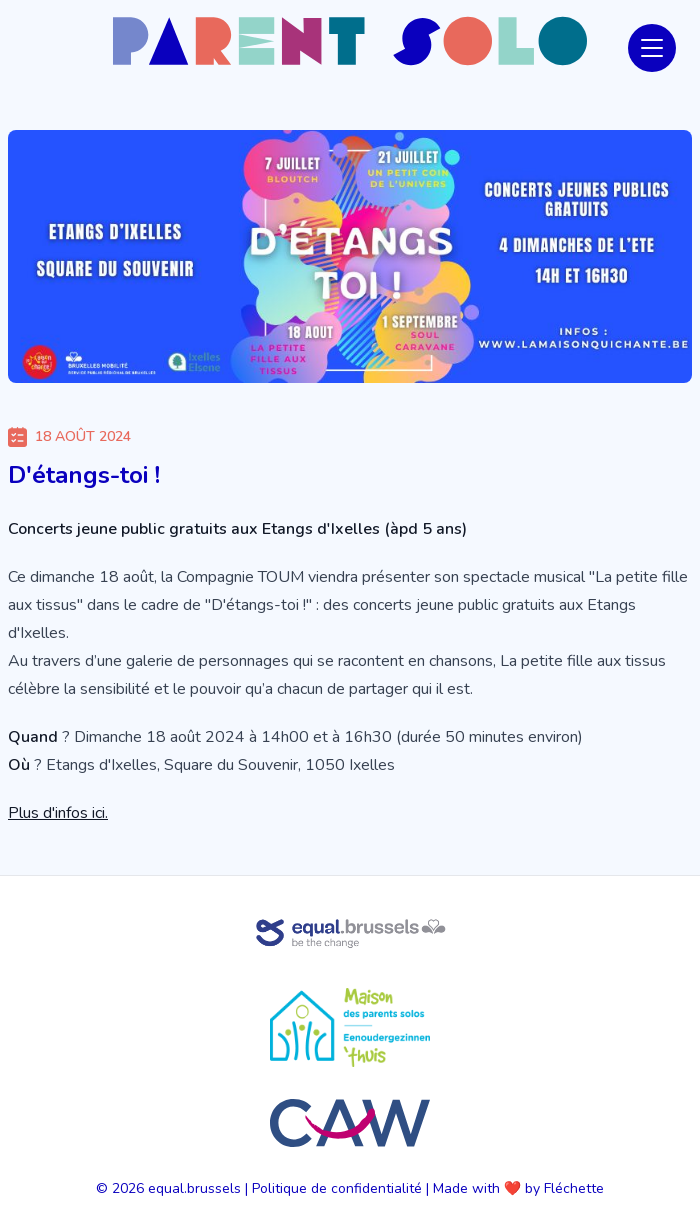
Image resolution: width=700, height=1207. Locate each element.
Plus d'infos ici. (58, 813)
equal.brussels (194, 1188)
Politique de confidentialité (337, 1188)
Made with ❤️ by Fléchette (518, 1188)
